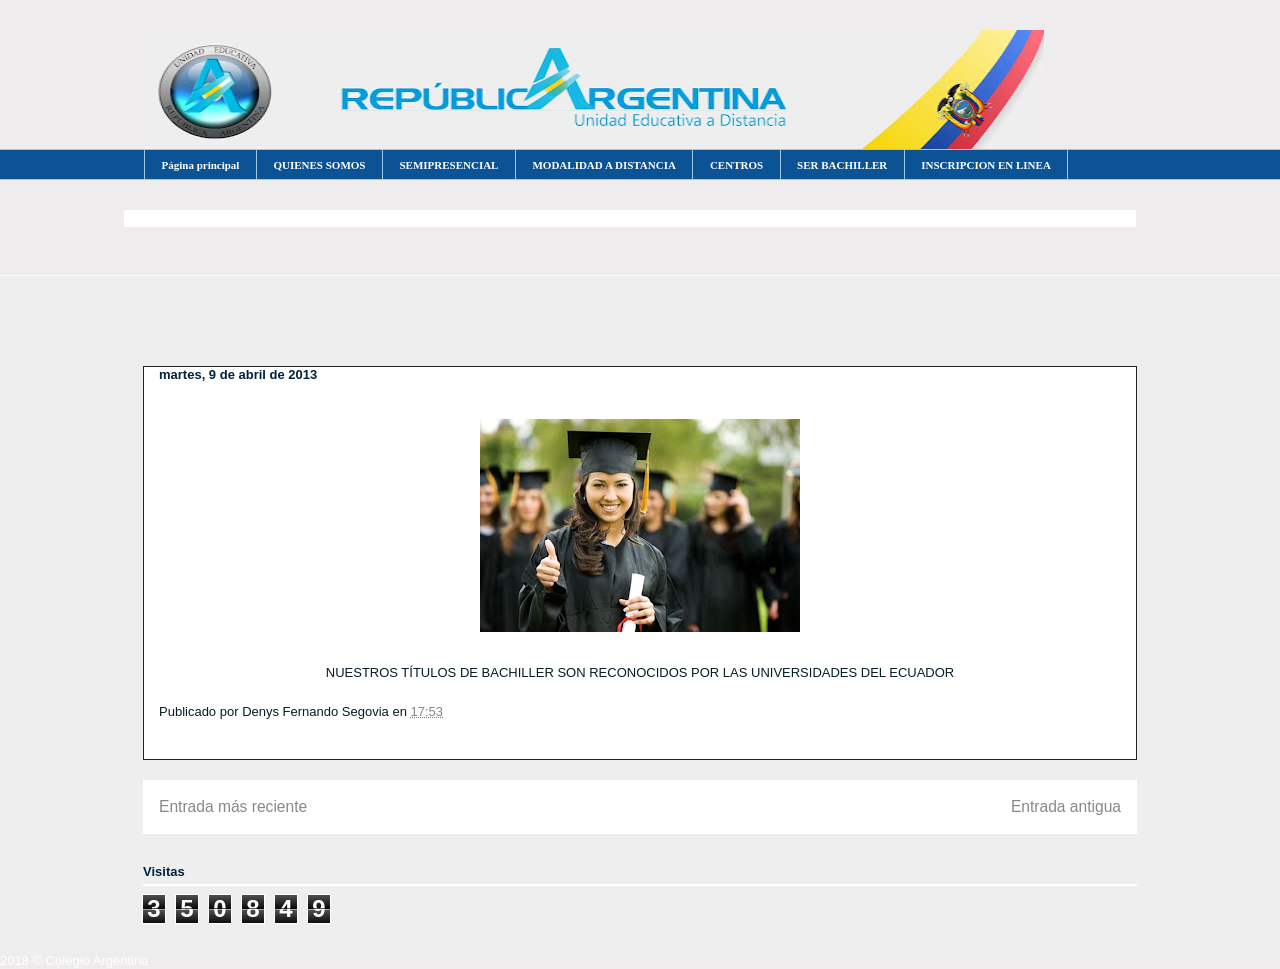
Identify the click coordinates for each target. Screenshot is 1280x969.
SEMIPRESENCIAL (448, 165)
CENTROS (736, 165)
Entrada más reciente (233, 806)
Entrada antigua (1066, 806)
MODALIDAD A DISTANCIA (603, 165)
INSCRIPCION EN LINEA (986, 165)
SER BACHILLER (842, 165)
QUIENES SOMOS (319, 165)
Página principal (201, 165)
